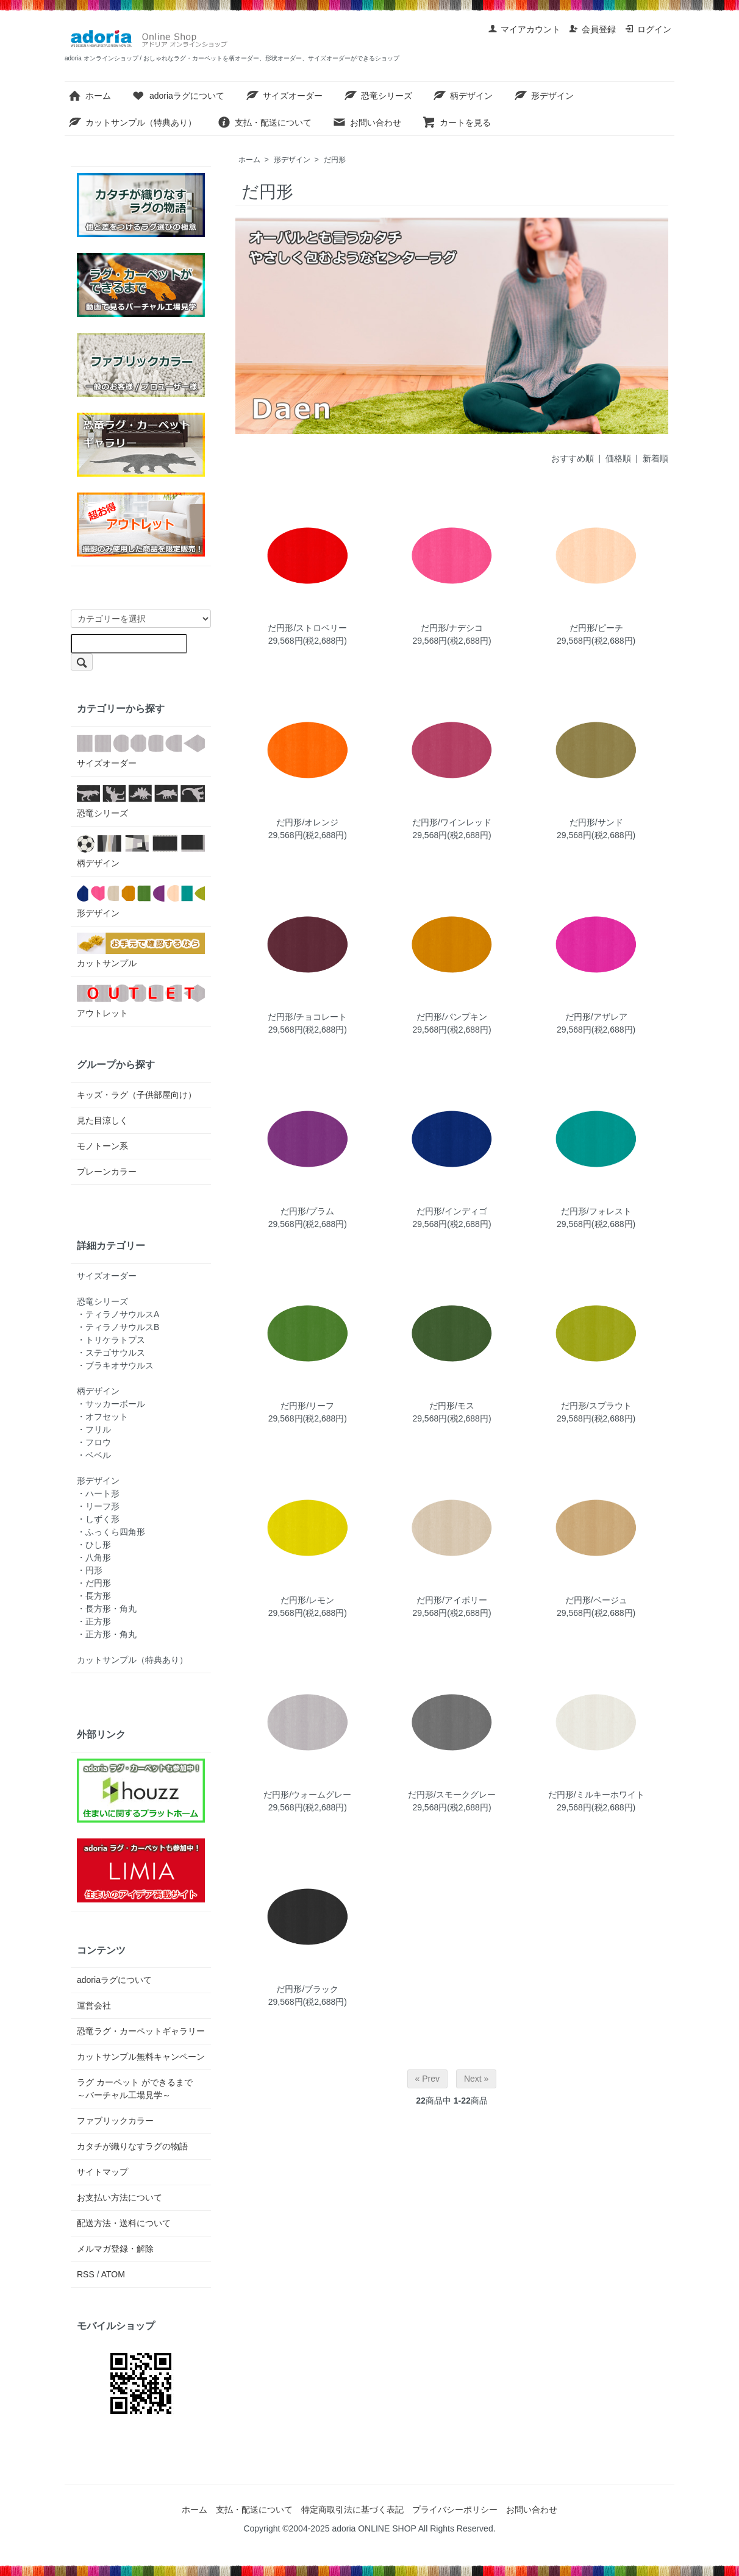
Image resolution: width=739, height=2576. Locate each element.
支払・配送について (264, 122)
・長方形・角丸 (107, 1609)
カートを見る (456, 122)
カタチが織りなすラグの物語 (132, 2146)
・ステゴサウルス (111, 1352)
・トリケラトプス (111, 1340)
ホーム (89, 96)
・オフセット (102, 1416)
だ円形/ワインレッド (451, 822)
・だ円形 (94, 1583)
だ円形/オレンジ (307, 822)
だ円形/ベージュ (596, 1600)
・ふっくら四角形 (111, 1532)
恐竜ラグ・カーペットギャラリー (141, 2031)
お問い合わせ (366, 122)
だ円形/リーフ (307, 1406)
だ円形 (335, 159)
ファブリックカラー (115, 2121)
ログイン (647, 29)
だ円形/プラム (307, 1211)
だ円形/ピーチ (596, 628)
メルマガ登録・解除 (115, 2249)
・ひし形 (94, 1545)
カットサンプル (141, 950)
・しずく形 (98, 1519)
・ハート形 (98, 1493)
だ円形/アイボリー (451, 1600)
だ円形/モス (451, 1406)
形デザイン (543, 96)
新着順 (655, 458)
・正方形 (94, 1621)
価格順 (618, 458)
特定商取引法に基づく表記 (352, 2509)
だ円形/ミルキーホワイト (596, 1794)
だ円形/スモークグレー (452, 1794)
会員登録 (592, 29)
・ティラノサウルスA (118, 1314)
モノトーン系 (102, 1146)
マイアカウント (524, 29)
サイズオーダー (284, 96)
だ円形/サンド (596, 822)
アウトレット (141, 1000)
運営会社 (94, 2005)
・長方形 (94, 1596)
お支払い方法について (119, 2197)
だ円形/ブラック (307, 1989)
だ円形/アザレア (596, 1017)
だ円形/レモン (307, 1600)
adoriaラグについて (178, 96)
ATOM (113, 2274)
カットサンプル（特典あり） (132, 122)
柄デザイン (462, 96)
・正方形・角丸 (107, 1634)
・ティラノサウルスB (118, 1327)
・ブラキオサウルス (115, 1365)
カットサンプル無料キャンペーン (141, 2057)
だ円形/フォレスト (596, 1211)
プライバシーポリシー (455, 2509)
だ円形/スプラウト (596, 1406)
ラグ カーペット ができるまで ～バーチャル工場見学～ (139, 2088)
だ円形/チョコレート (307, 1017)
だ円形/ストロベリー (307, 628)
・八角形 (94, 1557)
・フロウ (94, 1442)
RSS (86, 2274)
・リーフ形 (98, 1506)
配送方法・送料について (124, 2223)
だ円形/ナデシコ (452, 628)
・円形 (89, 1570)
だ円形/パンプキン (451, 1017)
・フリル (94, 1429)
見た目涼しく (102, 1120)
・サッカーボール (111, 1404)
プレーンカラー (107, 1171)
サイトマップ (102, 2172)
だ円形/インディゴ (451, 1211)
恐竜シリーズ (377, 96)
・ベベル (94, 1455)
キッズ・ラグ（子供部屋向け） (136, 1095)
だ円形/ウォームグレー (307, 1794)
